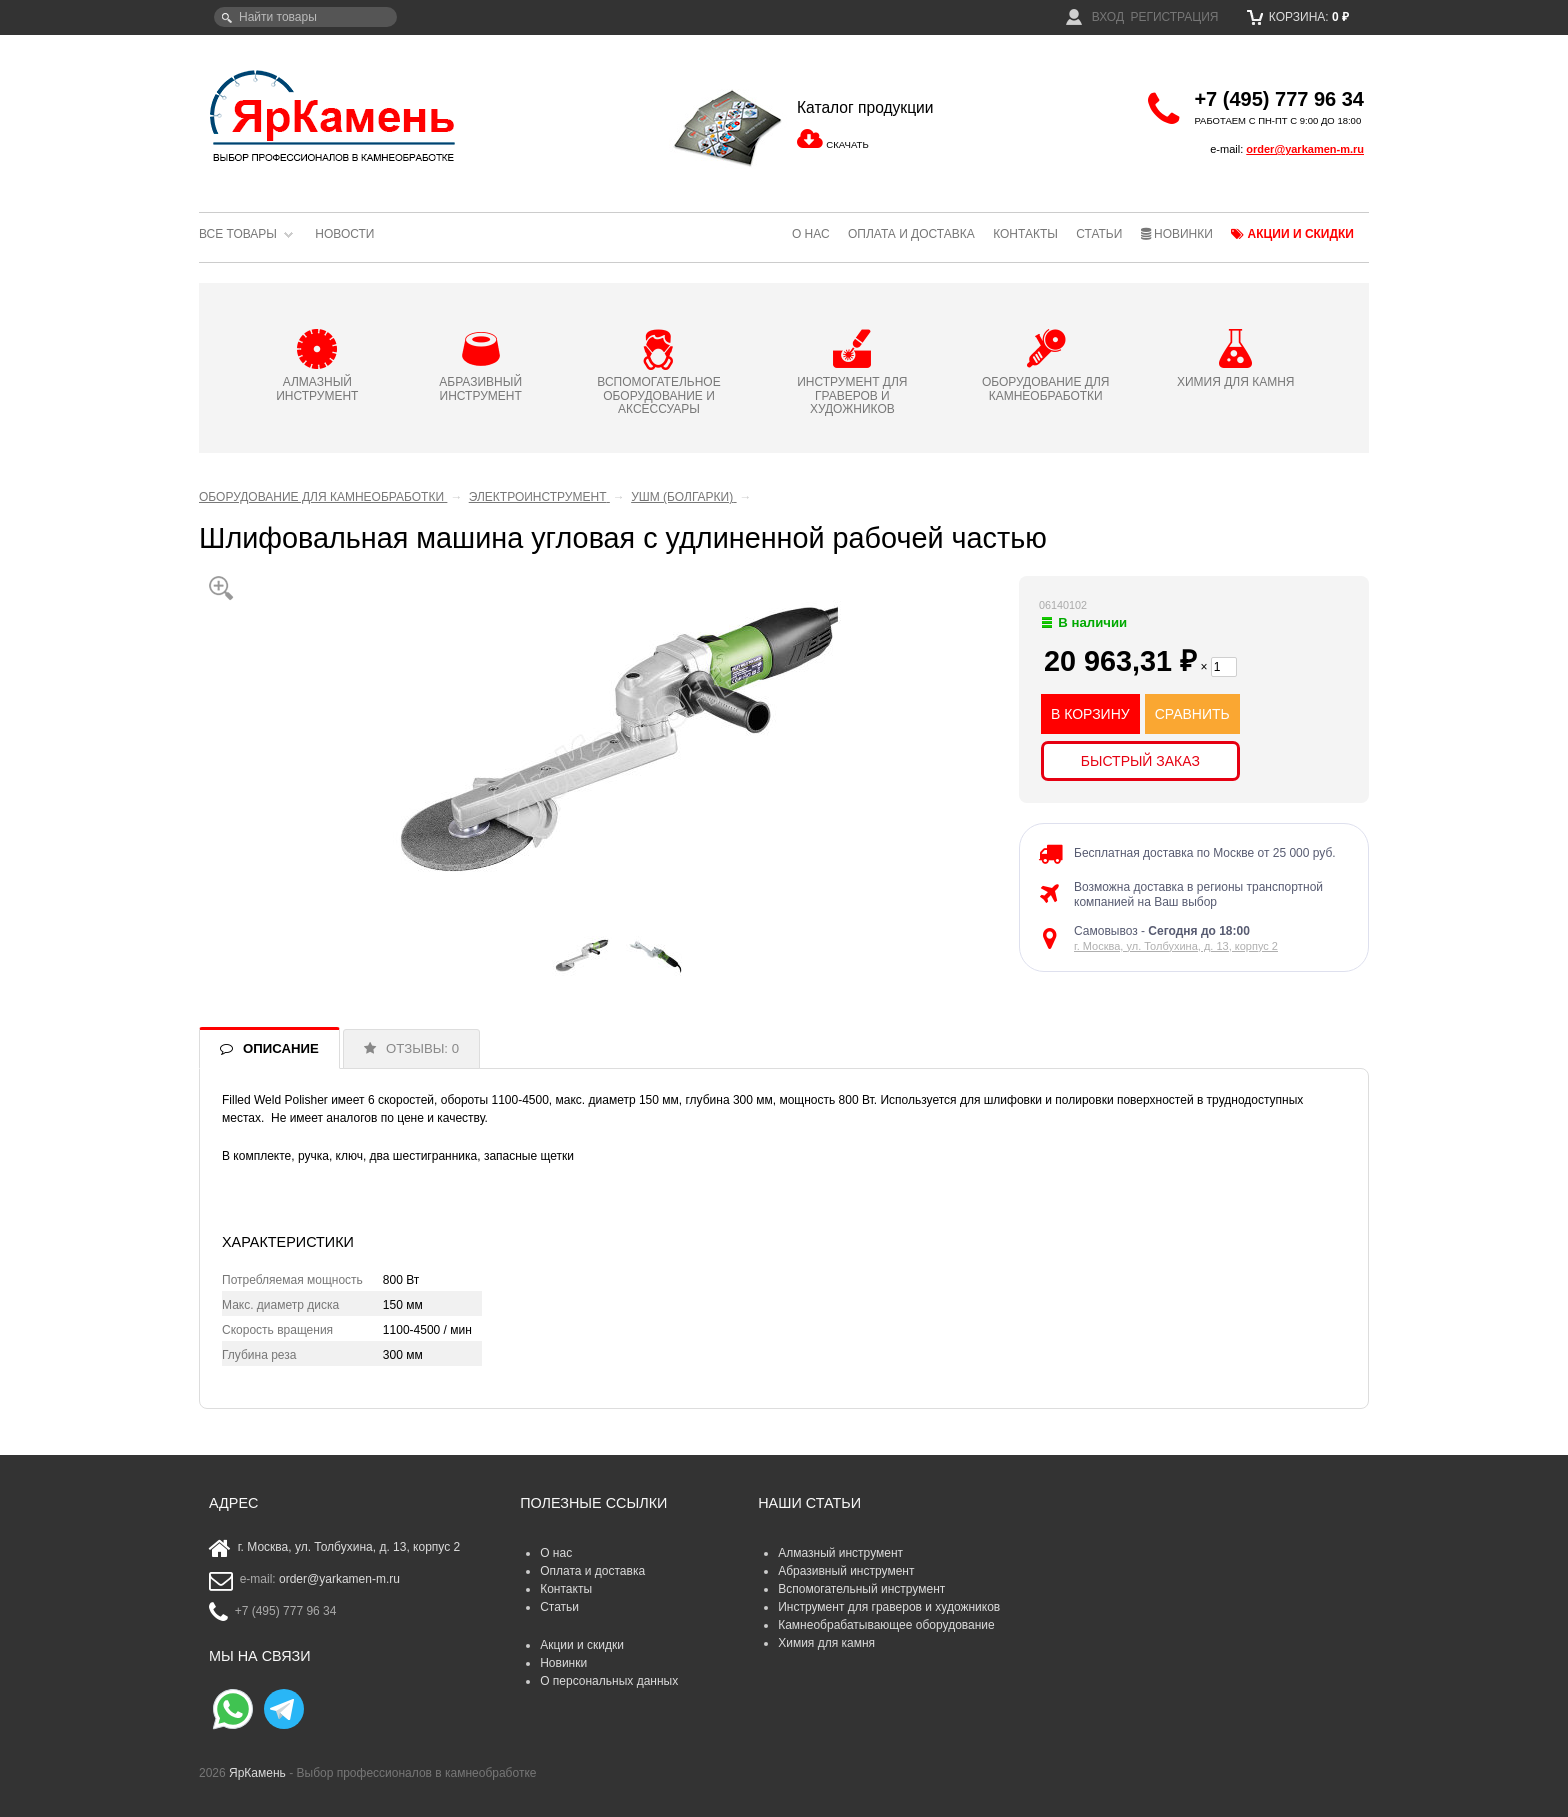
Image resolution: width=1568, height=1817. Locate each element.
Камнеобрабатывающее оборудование (886, 1625)
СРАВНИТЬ (1192, 714)
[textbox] (305, 17)
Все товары (238, 234)
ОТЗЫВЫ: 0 (422, 1048)
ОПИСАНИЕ (281, 1048)
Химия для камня (826, 1643)
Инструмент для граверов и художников (889, 1607)
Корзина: (1298, 17)
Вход (1095, 17)
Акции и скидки (1292, 234)
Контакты (1025, 234)
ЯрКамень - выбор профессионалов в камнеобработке (334, 115)
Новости (344, 234)
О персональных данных (609, 1681)
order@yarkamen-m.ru (1305, 149)
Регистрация (1174, 17)
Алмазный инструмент (840, 1553)
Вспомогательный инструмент (861, 1589)
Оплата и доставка (911, 234)
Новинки (1177, 234)
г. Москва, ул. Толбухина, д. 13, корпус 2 (1176, 946)
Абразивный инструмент (846, 1571)
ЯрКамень (257, 1773)
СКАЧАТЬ (847, 144)
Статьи (1099, 234)
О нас (811, 234)
